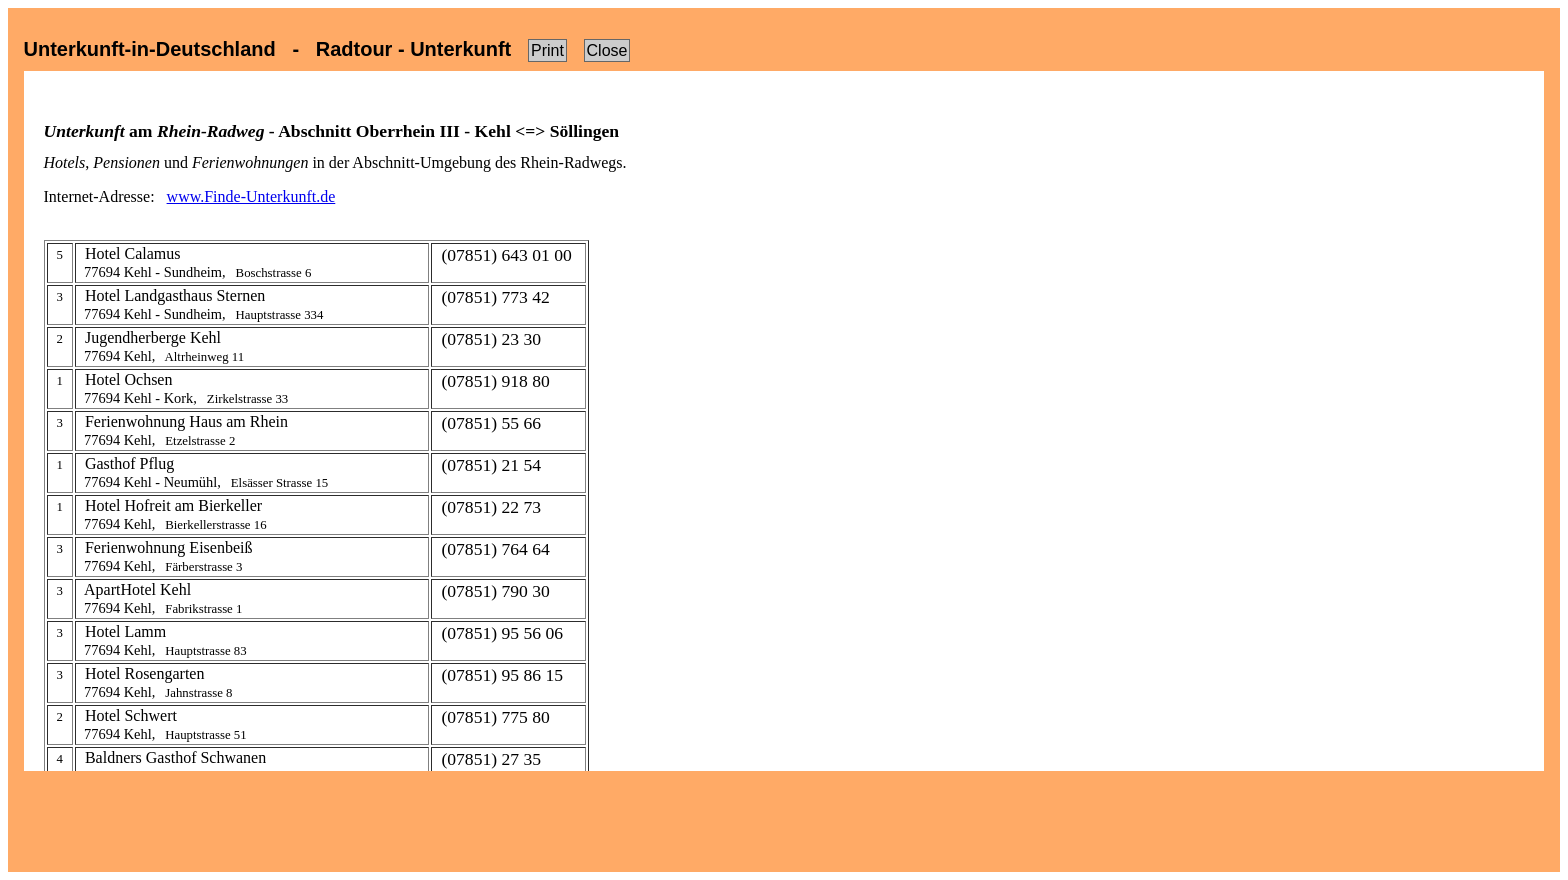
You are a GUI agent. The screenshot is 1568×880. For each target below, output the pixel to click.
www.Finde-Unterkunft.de (251, 196)
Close (607, 50)
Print (547, 50)
